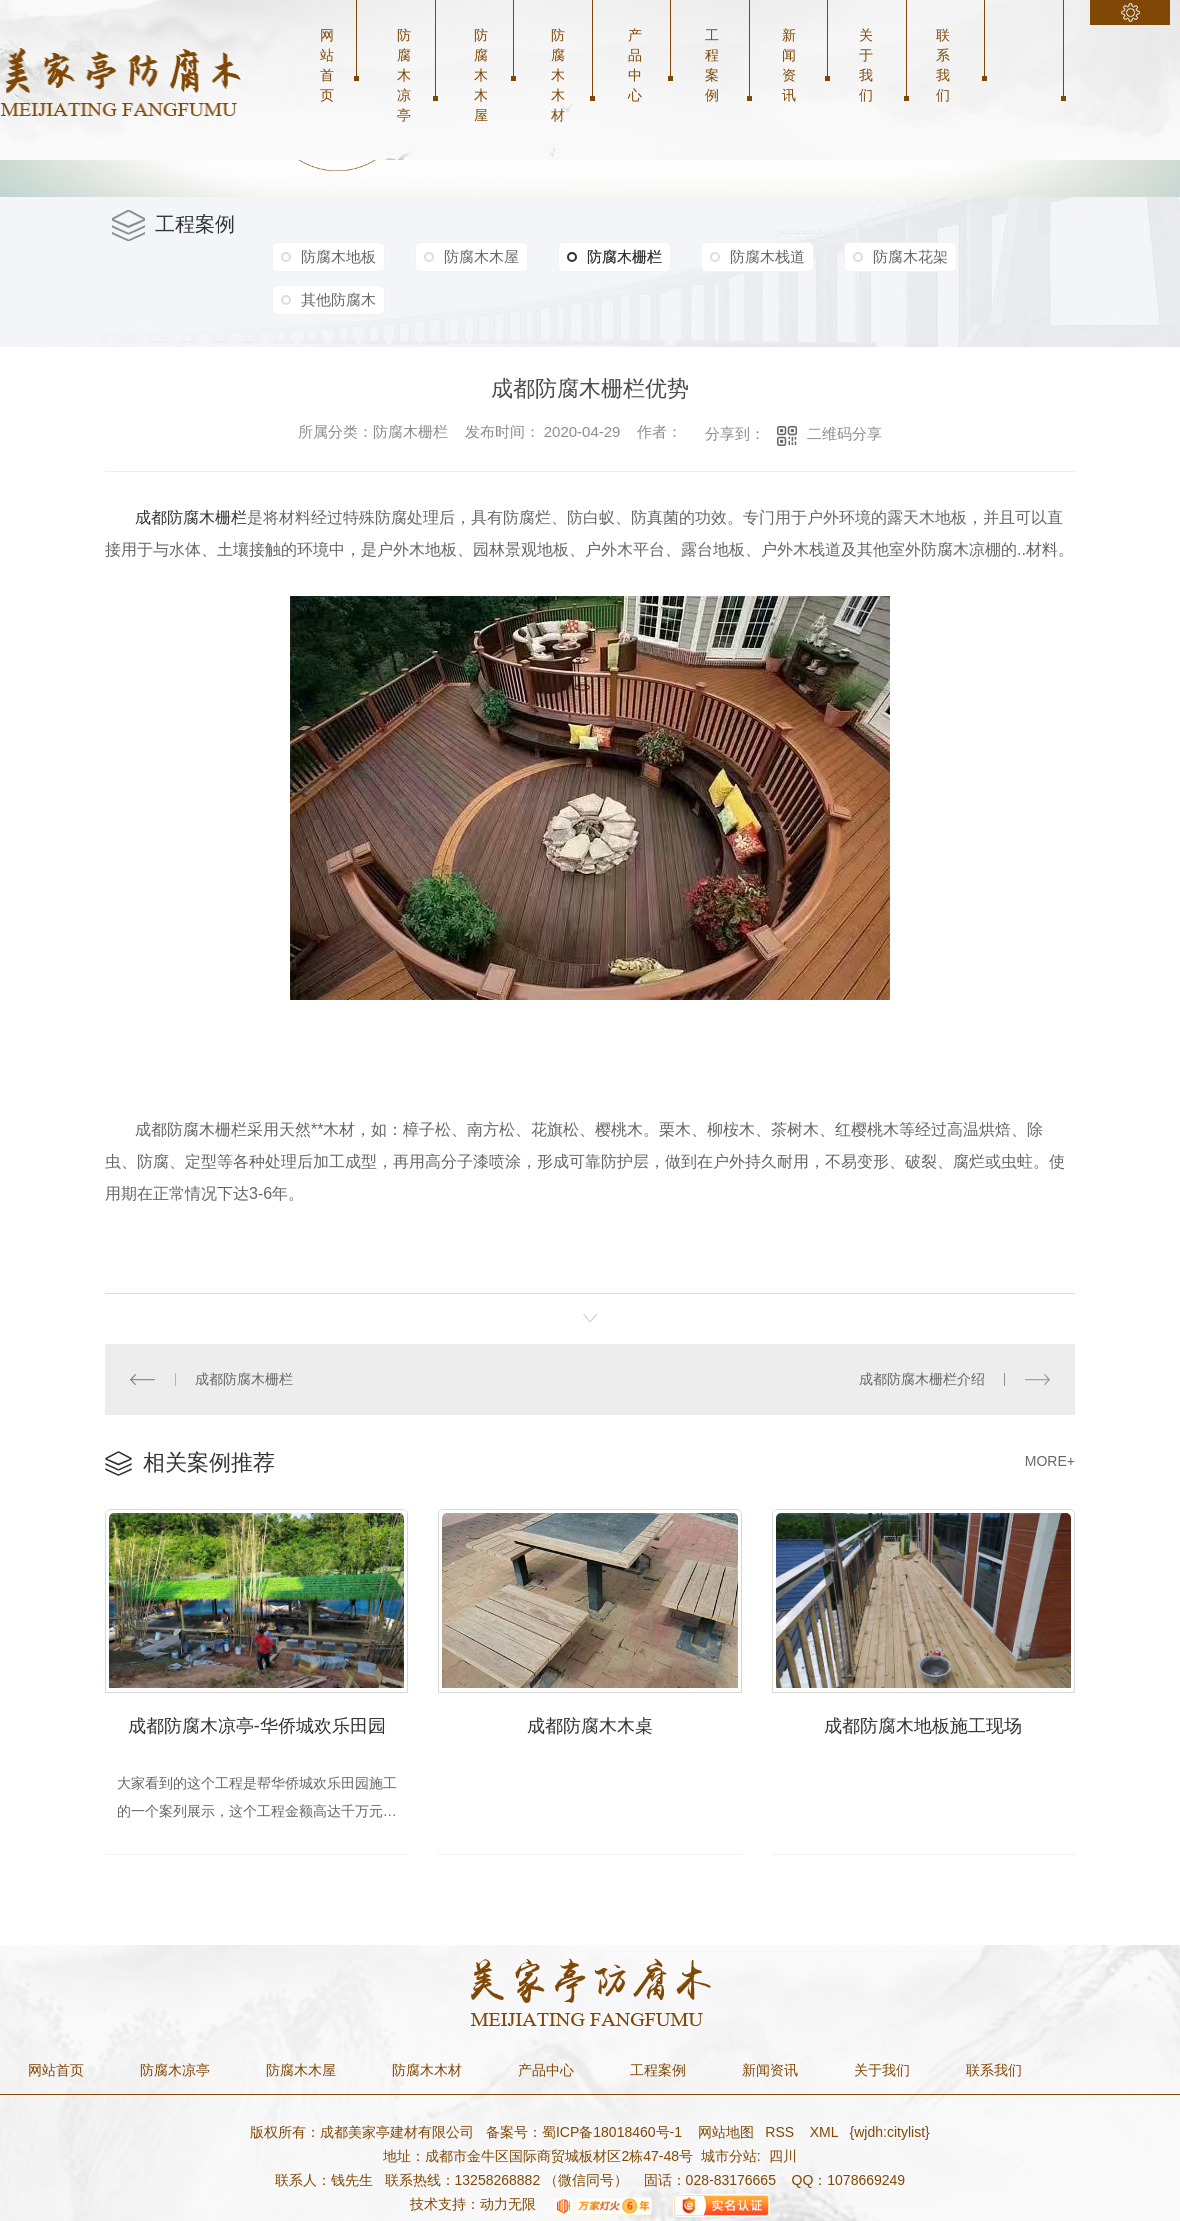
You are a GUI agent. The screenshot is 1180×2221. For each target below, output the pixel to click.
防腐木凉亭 (404, 75)
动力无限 (508, 2204)
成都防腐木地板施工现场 (923, 1726)
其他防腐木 (338, 299)
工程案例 (712, 65)
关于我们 (866, 65)
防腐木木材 (558, 75)
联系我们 (943, 65)
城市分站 (729, 2156)
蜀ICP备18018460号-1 (612, 2132)
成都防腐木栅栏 (244, 1379)
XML (826, 2132)
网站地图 (724, 2132)
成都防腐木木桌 (590, 1726)
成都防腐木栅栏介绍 (922, 1379)
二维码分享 (844, 433)
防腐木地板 (338, 256)
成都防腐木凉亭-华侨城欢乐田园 (257, 1726)
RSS (781, 2132)
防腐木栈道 (767, 256)
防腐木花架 (910, 256)
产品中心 (635, 65)
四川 (783, 2156)
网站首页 (327, 65)
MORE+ (1050, 1461)
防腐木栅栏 (614, 257)
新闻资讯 (789, 65)
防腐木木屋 (481, 75)
